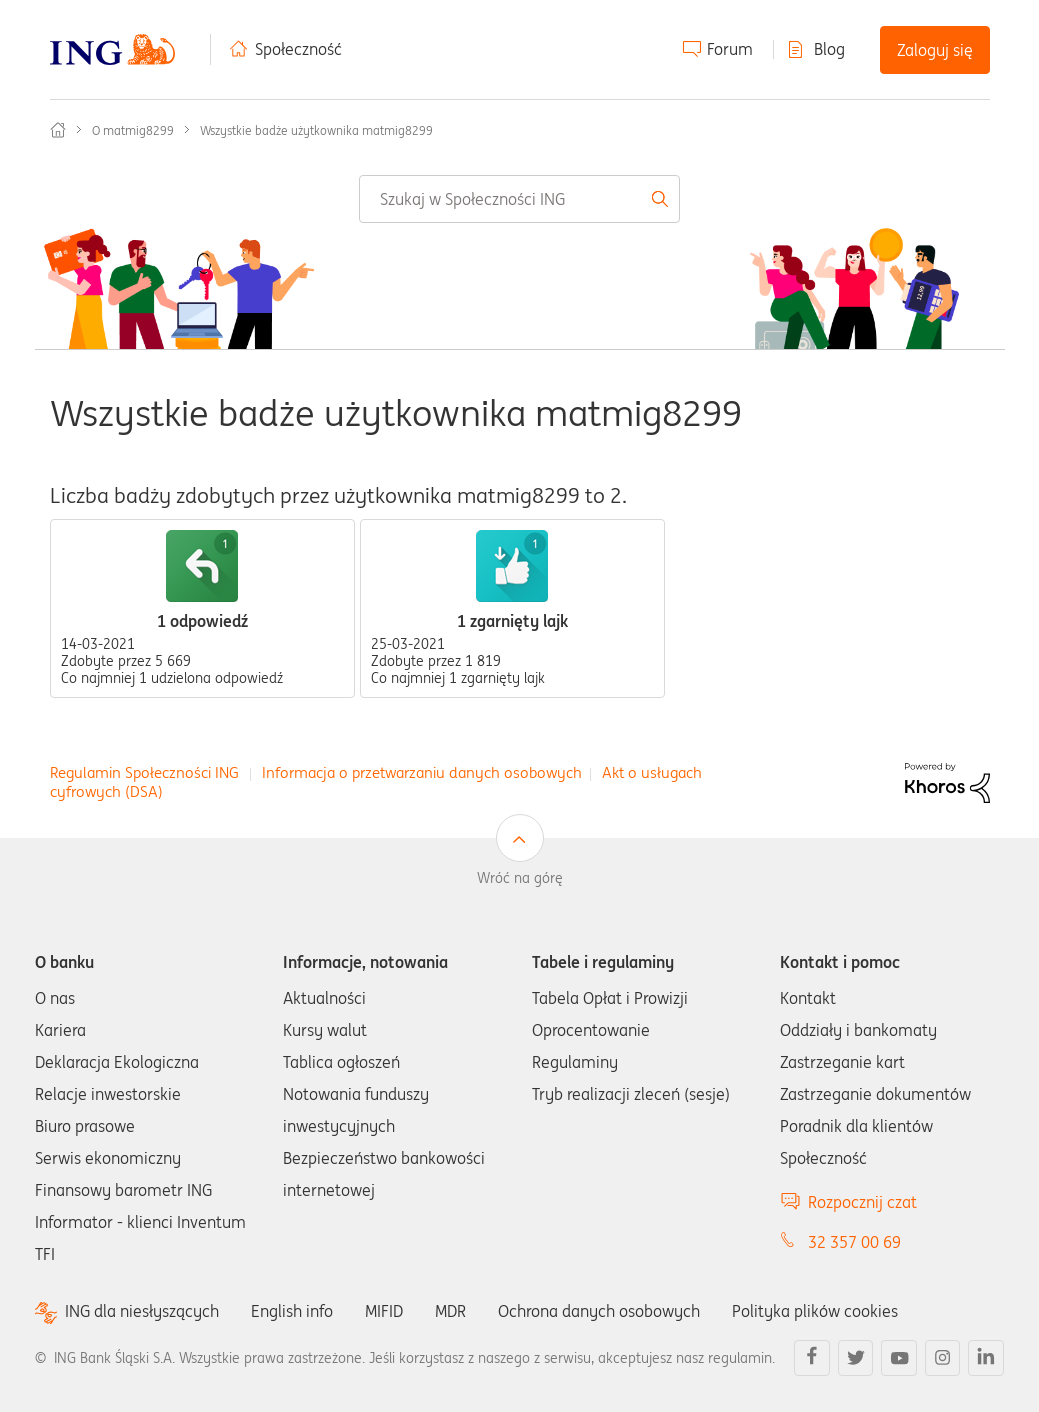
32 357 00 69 (854, 1242)
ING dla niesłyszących (142, 1311)
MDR (450, 1311)
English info (292, 1311)
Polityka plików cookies (815, 1311)
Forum (730, 49)
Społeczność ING (58, 130)
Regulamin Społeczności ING (144, 772)
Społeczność (298, 49)
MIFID (384, 1311)
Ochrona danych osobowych (599, 1311)
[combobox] (519, 199)
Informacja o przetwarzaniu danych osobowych (422, 772)
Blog (829, 49)
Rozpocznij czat (862, 1202)
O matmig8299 (133, 130)
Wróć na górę (520, 878)
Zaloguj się (935, 50)
